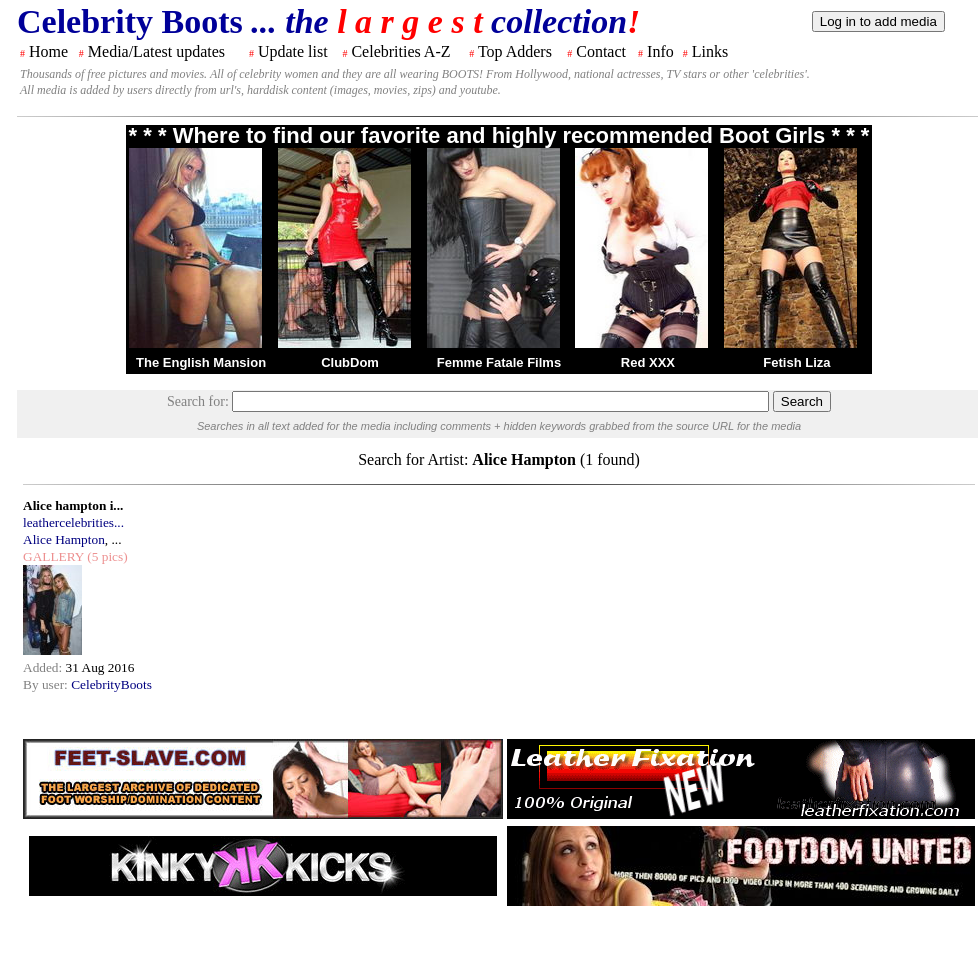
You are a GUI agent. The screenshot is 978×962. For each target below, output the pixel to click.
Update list (293, 51)
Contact (601, 51)
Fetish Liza (796, 362)
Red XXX (648, 362)
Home (48, 51)
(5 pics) (106, 556)
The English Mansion (201, 362)
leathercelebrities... (73, 522)
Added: (44, 667)
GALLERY (53, 556)
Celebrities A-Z (400, 51)
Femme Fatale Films (499, 362)
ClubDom (350, 362)
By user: (47, 684)
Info (660, 51)
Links (710, 51)
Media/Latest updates (156, 51)
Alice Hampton (64, 539)
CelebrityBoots (111, 684)
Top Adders (515, 51)
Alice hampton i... (73, 505)
